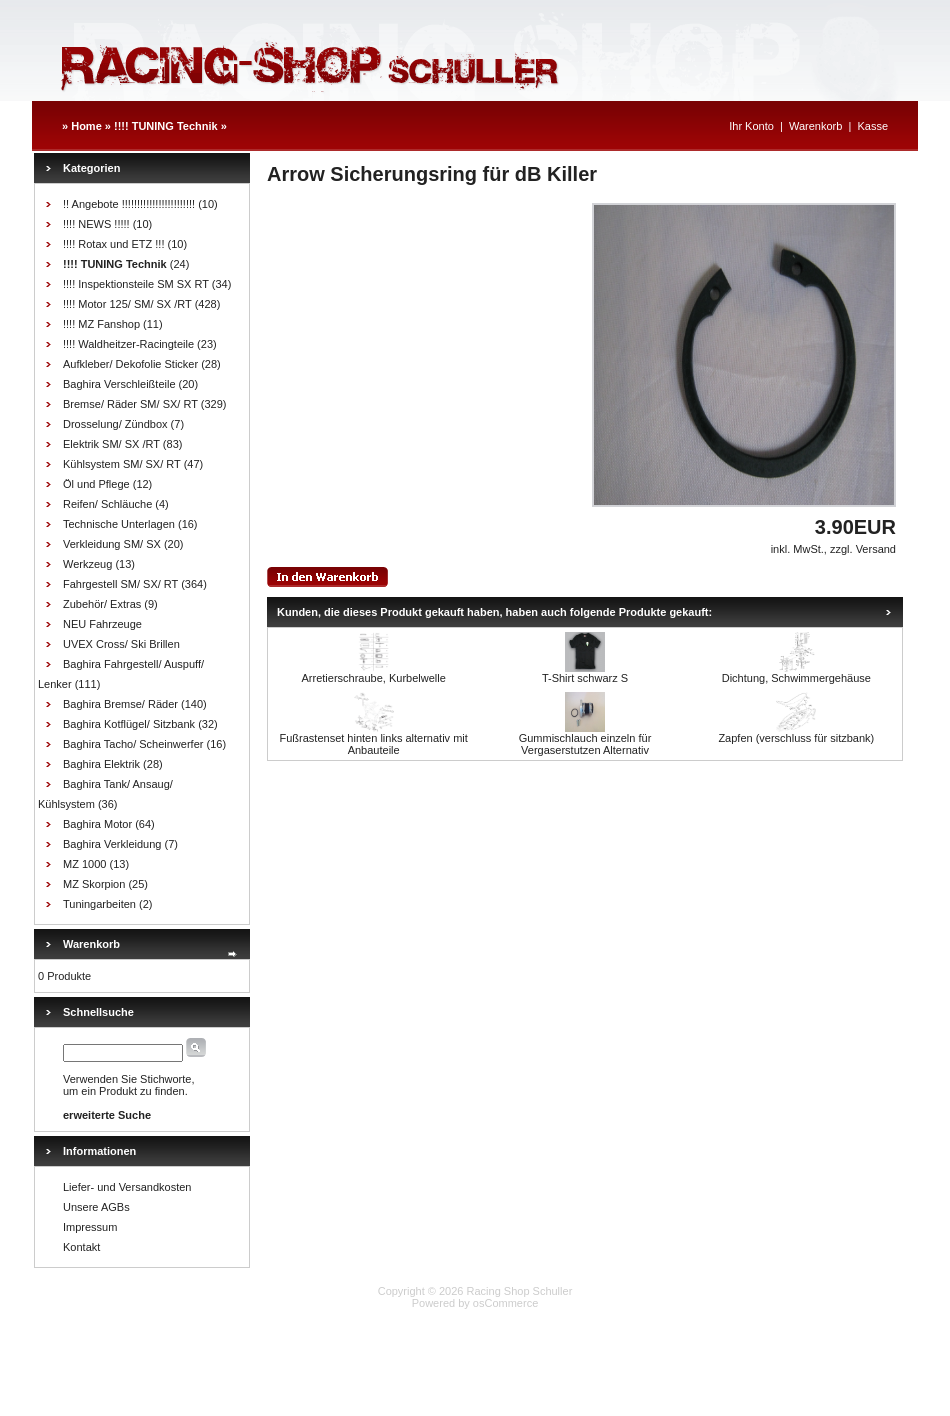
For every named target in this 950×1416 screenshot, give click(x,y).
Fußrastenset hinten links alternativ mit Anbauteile (374, 744)
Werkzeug (87, 564)
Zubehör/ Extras (102, 604)
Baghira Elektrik (101, 764)
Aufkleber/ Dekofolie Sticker (130, 364)
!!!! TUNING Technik (166, 126)
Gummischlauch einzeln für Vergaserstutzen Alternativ (585, 744)
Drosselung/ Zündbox (115, 424)
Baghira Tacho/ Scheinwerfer (133, 744)
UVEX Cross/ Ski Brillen (121, 644)
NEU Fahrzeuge (102, 624)
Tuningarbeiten (99, 904)
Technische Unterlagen (119, 524)
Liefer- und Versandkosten (127, 1187)
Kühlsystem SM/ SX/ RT (122, 464)
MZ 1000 (84, 864)
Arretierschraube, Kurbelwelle (374, 678)
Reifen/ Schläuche (107, 504)
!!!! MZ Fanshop (101, 324)
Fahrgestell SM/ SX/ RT (120, 584)
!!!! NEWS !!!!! (96, 224)
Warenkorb (815, 126)
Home (86, 126)
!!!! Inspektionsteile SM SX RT (136, 284)
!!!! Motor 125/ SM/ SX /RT (127, 304)
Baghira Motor (97, 824)
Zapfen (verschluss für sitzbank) (796, 738)
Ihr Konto (751, 126)
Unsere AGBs (96, 1207)
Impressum (90, 1227)
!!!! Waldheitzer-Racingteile (128, 344)
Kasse (872, 126)
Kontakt (81, 1247)
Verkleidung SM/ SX (112, 544)
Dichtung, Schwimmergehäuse (796, 678)
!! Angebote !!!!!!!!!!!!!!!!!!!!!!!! (129, 204)
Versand (876, 549)
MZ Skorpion (94, 884)
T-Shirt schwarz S (585, 678)
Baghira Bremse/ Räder (120, 704)
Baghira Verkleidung (112, 844)
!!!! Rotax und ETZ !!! (113, 244)
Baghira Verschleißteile (119, 384)
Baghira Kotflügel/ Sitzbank (129, 724)
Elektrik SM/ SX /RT (111, 444)
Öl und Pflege (96, 484)
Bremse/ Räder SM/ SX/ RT (130, 404)
